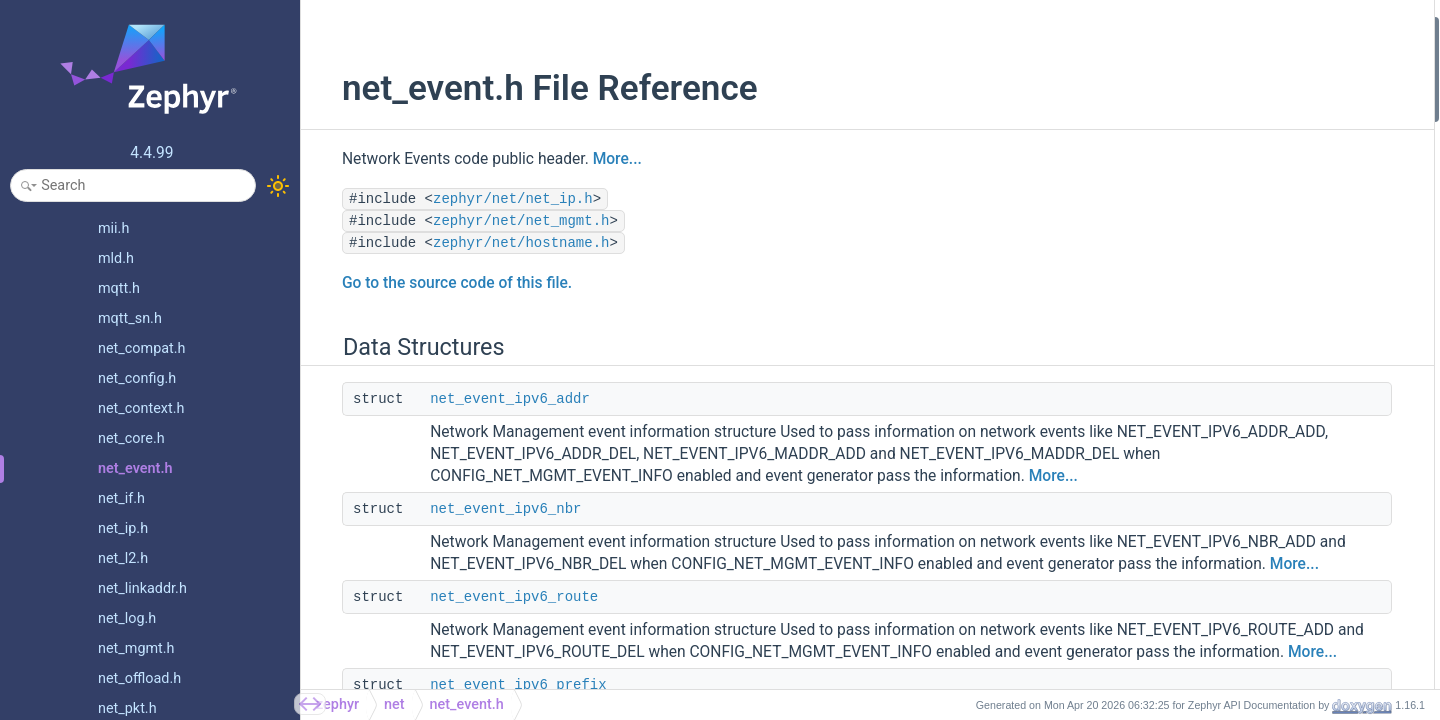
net (394, 704)
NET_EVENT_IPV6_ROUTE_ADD (1267, 671)
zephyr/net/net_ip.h (491, 199)
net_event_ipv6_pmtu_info (1250, 242)
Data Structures (1203, 28)
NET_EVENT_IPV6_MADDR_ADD (1269, 457)
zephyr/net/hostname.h (499, 243)
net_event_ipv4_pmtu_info (1250, 216)
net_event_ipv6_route (492, 641)
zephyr (337, 704)
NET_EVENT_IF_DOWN (1240, 296)
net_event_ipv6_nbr (483, 531)
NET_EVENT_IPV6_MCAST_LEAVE (1275, 591)
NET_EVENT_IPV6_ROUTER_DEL (1269, 644)
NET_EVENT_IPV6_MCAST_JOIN (1270, 564)
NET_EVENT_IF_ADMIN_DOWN (1265, 350)
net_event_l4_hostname (1243, 162)
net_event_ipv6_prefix (1237, 135)
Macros (1179, 269)
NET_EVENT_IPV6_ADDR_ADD (1263, 403)
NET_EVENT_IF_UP (1229, 323)
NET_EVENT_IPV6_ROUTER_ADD (1271, 618)
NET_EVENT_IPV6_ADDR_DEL (1262, 430)
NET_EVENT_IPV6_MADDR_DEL (1267, 484)
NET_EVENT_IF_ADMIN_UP (1254, 376)
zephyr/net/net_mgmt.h (499, 221)
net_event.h (467, 704)
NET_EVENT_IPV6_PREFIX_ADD (1268, 510)
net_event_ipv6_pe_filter (1244, 189)
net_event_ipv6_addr (488, 399)
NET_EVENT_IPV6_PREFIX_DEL (1266, 537)
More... (595, 159)
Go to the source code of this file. (435, 283)
